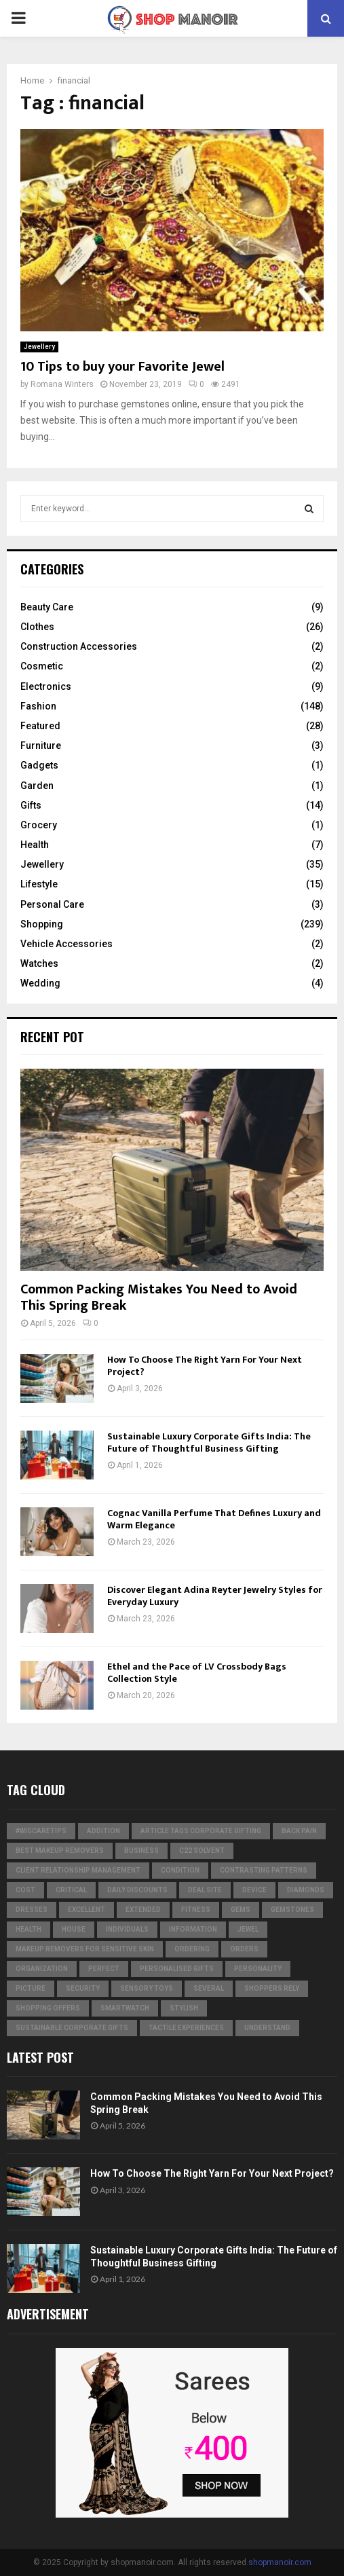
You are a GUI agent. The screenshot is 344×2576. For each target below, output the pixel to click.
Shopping (41, 924)
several (208, 1988)
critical (71, 1890)
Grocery (38, 825)
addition (103, 1831)
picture (30, 1988)
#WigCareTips (41, 1831)
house (73, 1929)
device (254, 1890)
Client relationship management (78, 1870)
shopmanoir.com (279, 2562)
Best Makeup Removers (60, 1850)
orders (244, 1949)
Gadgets (39, 765)
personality (258, 1968)
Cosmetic (41, 666)
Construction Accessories (78, 646)
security (83, 1988)
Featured (40, 725)
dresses (31, 1909)
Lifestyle (39, 884)
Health (34, 844)
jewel (248, 1929)
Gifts (30, 805)
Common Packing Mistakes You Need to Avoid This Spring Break (158, 1297)
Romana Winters (62, 384)
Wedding (40, 983)
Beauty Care (46, 607)
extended (143, 1909)
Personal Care (52, 904)
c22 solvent (202, 1850)
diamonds (305, 1890)
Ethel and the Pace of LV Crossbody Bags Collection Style (196, 1673)
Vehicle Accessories (66, 943)
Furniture (40, 745)
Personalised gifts (177, 1968)
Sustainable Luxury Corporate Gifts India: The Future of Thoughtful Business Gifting (209, 1442)
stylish (184, 2008)
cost (25, 1890)
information (193, 1929)
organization (42, 1968)
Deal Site (205, 1890)
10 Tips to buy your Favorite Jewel (122, 366)
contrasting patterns (263, 1870)
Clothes (37, 626)
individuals (127, 1929)
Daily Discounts (137, 1890)
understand (267, 2027)
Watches (39, 963)
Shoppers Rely (271, 1988)
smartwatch (124, 2008)
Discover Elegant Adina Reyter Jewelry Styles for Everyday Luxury (214, 1596)
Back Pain (299, 1831)
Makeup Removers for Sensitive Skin (85, 1949)
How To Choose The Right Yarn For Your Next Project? (204, 1366)
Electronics (45, 686)
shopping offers (48, 2008)
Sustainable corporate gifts (72, 2027)
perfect (103, 1968)
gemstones (292, 1909)
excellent (86, 1909)
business (141, 1850)
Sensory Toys (146, 1988)
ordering (192, 1949)
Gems (240, 1909)
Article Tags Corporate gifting (200, 1831)
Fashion (38, 706)
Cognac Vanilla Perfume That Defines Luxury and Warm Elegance (214, 1519)
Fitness (195, 1909)
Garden (37, 785)
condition (180, 1870)
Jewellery (39, 346)
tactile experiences (186, 2027)
